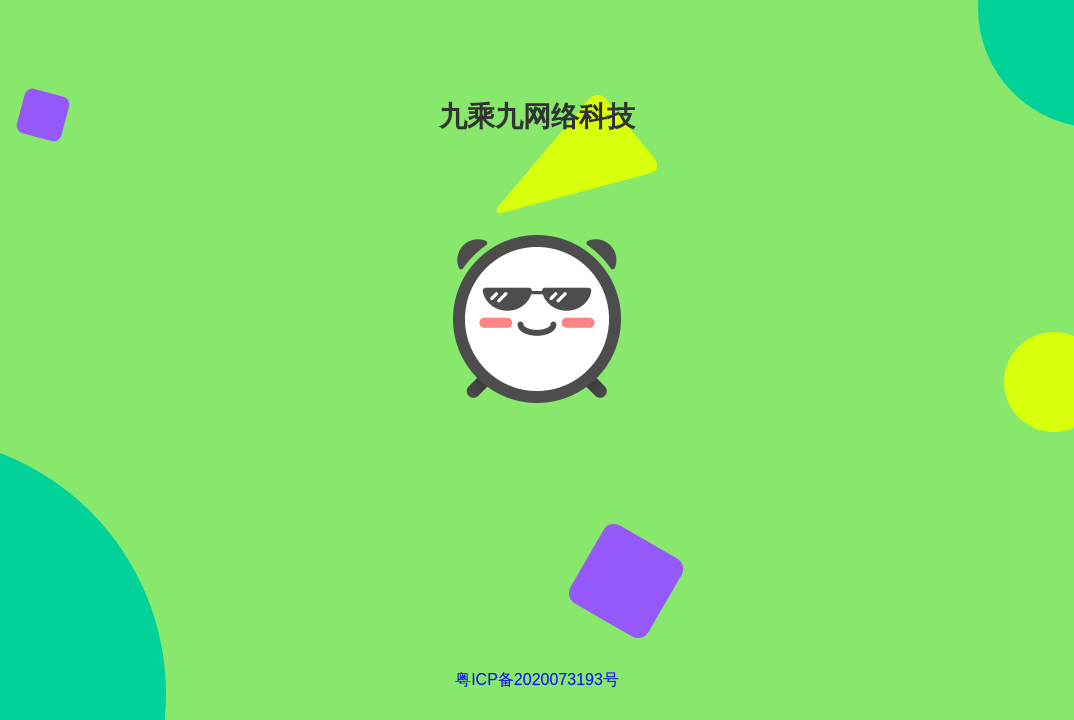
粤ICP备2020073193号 (537, 679)
